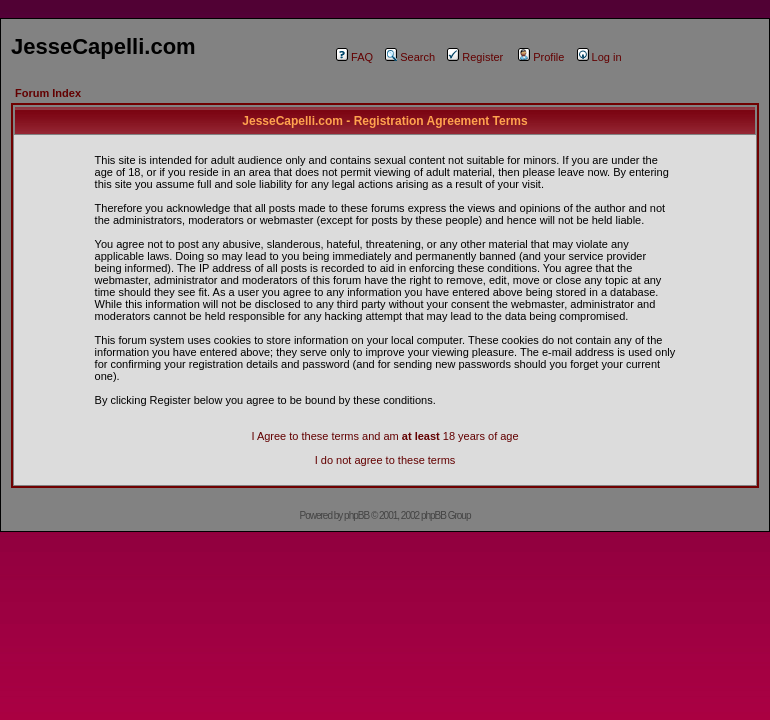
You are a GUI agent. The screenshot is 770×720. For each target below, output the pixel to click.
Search (410, 57)
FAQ (354, 57)
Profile (541, 57)
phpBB (356, 515)
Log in (599, 57)
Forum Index (48, 93)
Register (475, 57)
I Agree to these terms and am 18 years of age (384, 436)
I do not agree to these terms (385, 460)
